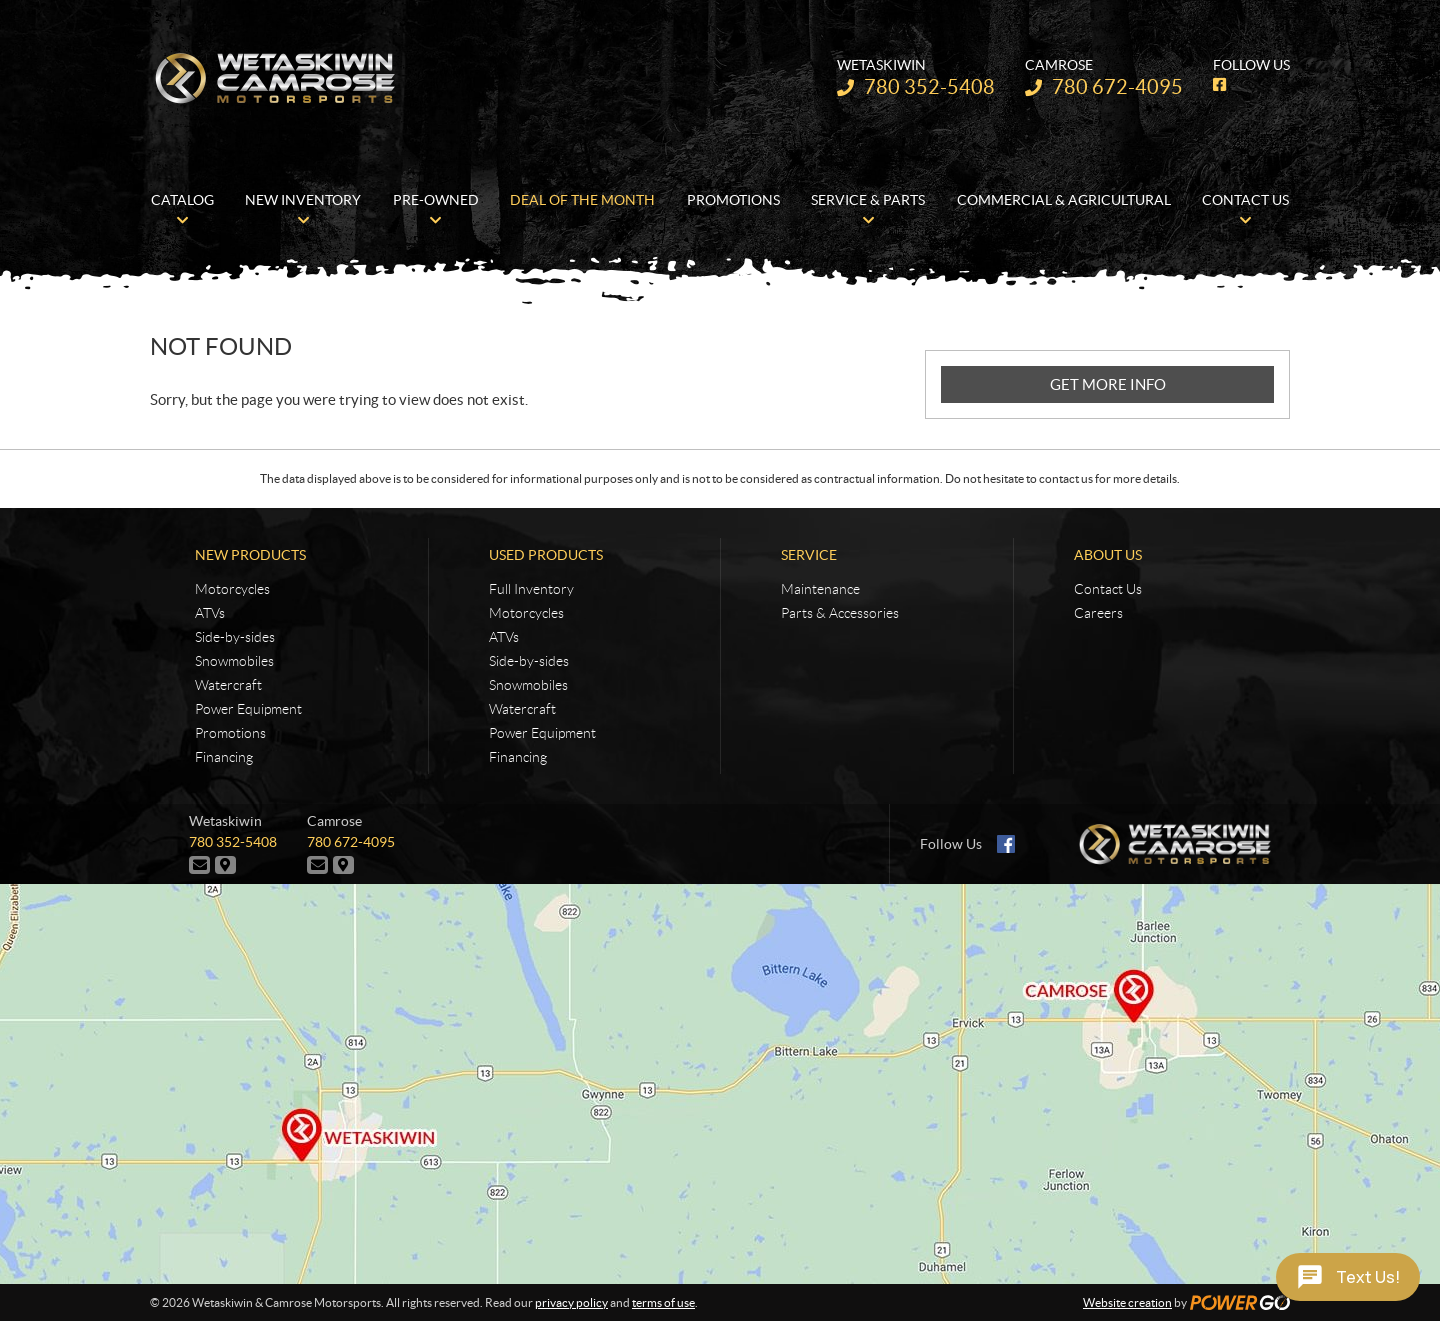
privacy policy (571, 1302)
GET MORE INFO (1108, 384)
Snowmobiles (234, 661)
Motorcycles (232, 589)
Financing (224, 757)
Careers (1098, 613)
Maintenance (820, 589)
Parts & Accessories (840, 613)
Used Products (546, 555)
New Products (250, 555)
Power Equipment (248, 709)
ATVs (210, 613)
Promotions (230, 733)
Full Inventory (531, 589)
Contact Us (1108, 589)
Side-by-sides (235, 637)
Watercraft (228, 685)
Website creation (1127, 1302)
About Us (1108, 555)
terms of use (663, 1302)
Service (809, 555)
